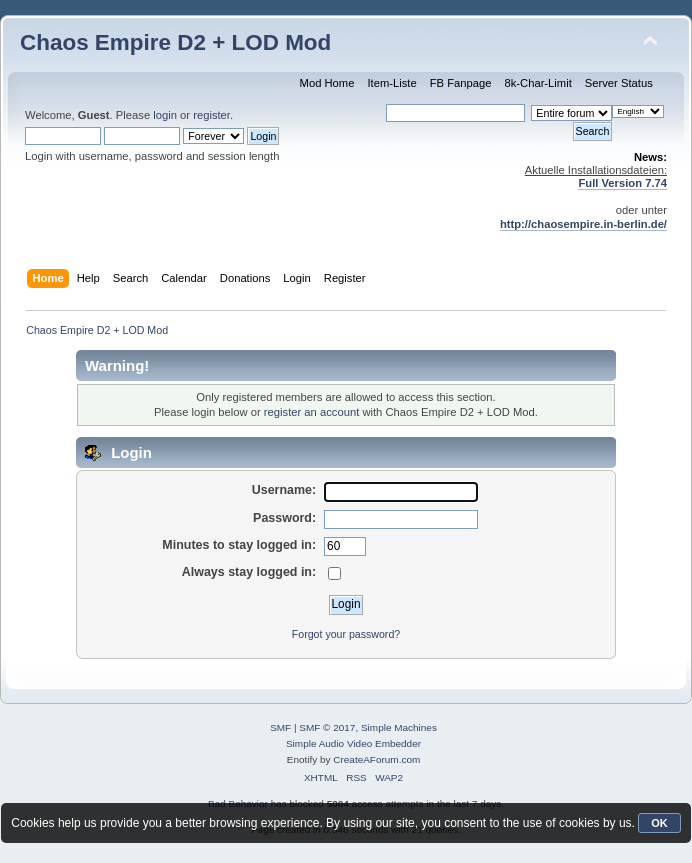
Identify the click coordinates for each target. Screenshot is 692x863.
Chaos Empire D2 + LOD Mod (175, 42)
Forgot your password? (346, 634)
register (211, 115)
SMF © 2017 (327, 727)
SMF (280, 727)
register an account (311, 412)
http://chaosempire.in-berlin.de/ (583, 224)
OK (659, 823)
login (165, 115)
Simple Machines (399, 727)
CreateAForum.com (376, 759)
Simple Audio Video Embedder (353, 743)
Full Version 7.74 (622, 183)
